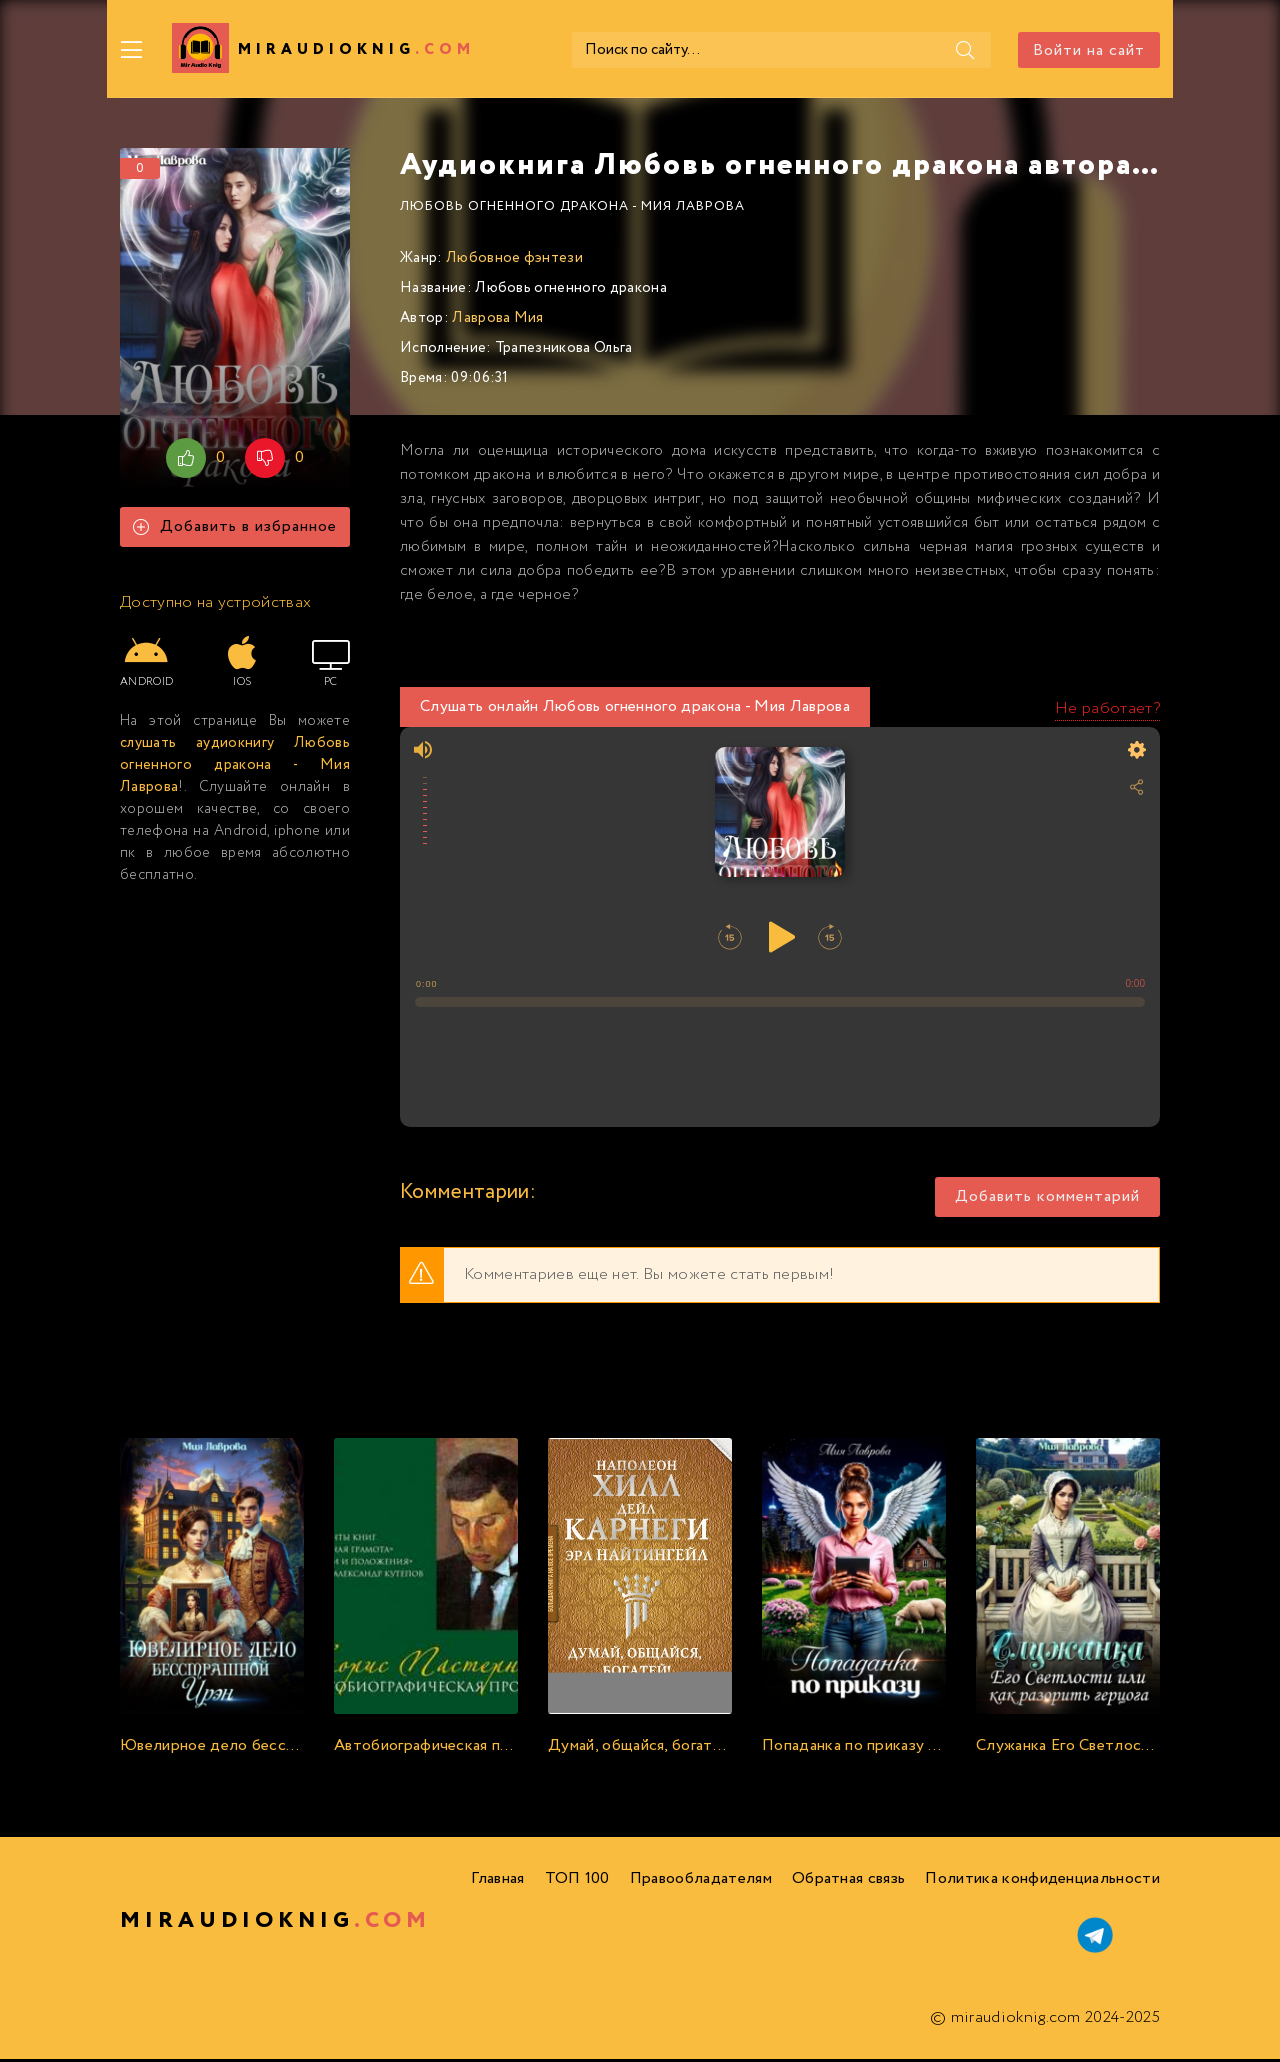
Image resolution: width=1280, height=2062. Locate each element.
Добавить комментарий (1047, 1200)
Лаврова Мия (498, 321)
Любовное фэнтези (514, 261)
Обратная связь (848, 1881)
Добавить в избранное (235, 530)
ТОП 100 (577, 1881)
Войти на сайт (1089, 50)
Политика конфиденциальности (1042, 1881)
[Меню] (132, 50)
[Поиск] (963, 50)
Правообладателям (701, 1881)
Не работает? (1107, 711)
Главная (497, 1881)
